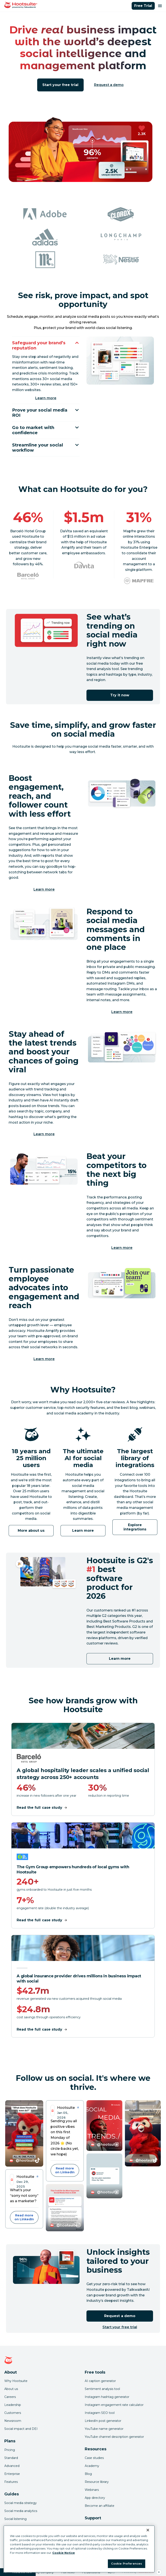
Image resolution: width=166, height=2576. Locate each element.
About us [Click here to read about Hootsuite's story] (11, 2389)
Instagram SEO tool (100, 2413)
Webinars (92, 2490)
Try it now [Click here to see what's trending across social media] (119, 695)
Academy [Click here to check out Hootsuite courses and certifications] (92, 2466)
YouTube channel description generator (114, 2437)
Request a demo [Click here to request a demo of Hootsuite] (119, 2316)
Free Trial (143, 6)
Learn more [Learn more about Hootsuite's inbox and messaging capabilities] (121, 1012)
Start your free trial (60, 85)
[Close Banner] (148, 2530)
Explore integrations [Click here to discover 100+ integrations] (134, 1527)
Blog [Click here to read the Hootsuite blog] (88, 2474)
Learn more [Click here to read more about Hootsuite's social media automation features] (83, 1530)
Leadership (12, 2405)
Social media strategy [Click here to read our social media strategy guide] (20, 2503)
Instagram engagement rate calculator (114, 2405)
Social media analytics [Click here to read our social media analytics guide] (20, 2511)
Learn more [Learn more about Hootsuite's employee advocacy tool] (44, 1359)
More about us (31, 1530)
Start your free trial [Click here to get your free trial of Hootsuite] (119, 2327)
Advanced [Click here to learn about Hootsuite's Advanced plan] (11, 2466)
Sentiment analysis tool (102, 2389)
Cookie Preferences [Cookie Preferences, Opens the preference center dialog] (126, 2563)
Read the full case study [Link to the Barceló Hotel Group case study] (39, 1808)
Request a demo (109, 85)
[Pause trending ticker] (159, 2572)
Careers (10, 2397)
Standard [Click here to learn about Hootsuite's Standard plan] (11, 2458)
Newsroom (12, 2421)
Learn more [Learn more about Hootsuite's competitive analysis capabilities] (121, 1248)
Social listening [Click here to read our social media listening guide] (15, 2519)
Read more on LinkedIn (24, 2217)
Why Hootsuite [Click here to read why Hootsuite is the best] (15, 2381)
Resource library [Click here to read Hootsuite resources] (97, 2482)
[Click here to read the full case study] (28, 576)
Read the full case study (39, 1920)
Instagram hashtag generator (107, 2397)
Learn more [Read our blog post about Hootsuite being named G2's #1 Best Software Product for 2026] (120, 1659)
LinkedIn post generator (103, 2421)
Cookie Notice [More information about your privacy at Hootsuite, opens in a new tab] (63, 2552)
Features (11, 2482)
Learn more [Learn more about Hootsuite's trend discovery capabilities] (44, 1134)
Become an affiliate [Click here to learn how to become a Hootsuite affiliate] (99, 2506)
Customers (12, 2413)
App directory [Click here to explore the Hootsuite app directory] (95, 2498)
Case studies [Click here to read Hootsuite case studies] (94, 2458)
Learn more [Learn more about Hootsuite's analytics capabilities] (44, 889)
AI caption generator (100, 2381)
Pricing (9, 2450)
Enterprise (12, 2474)
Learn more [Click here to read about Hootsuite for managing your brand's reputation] (45, 398)
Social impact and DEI (21, 2429)
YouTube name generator (104, 2429)
